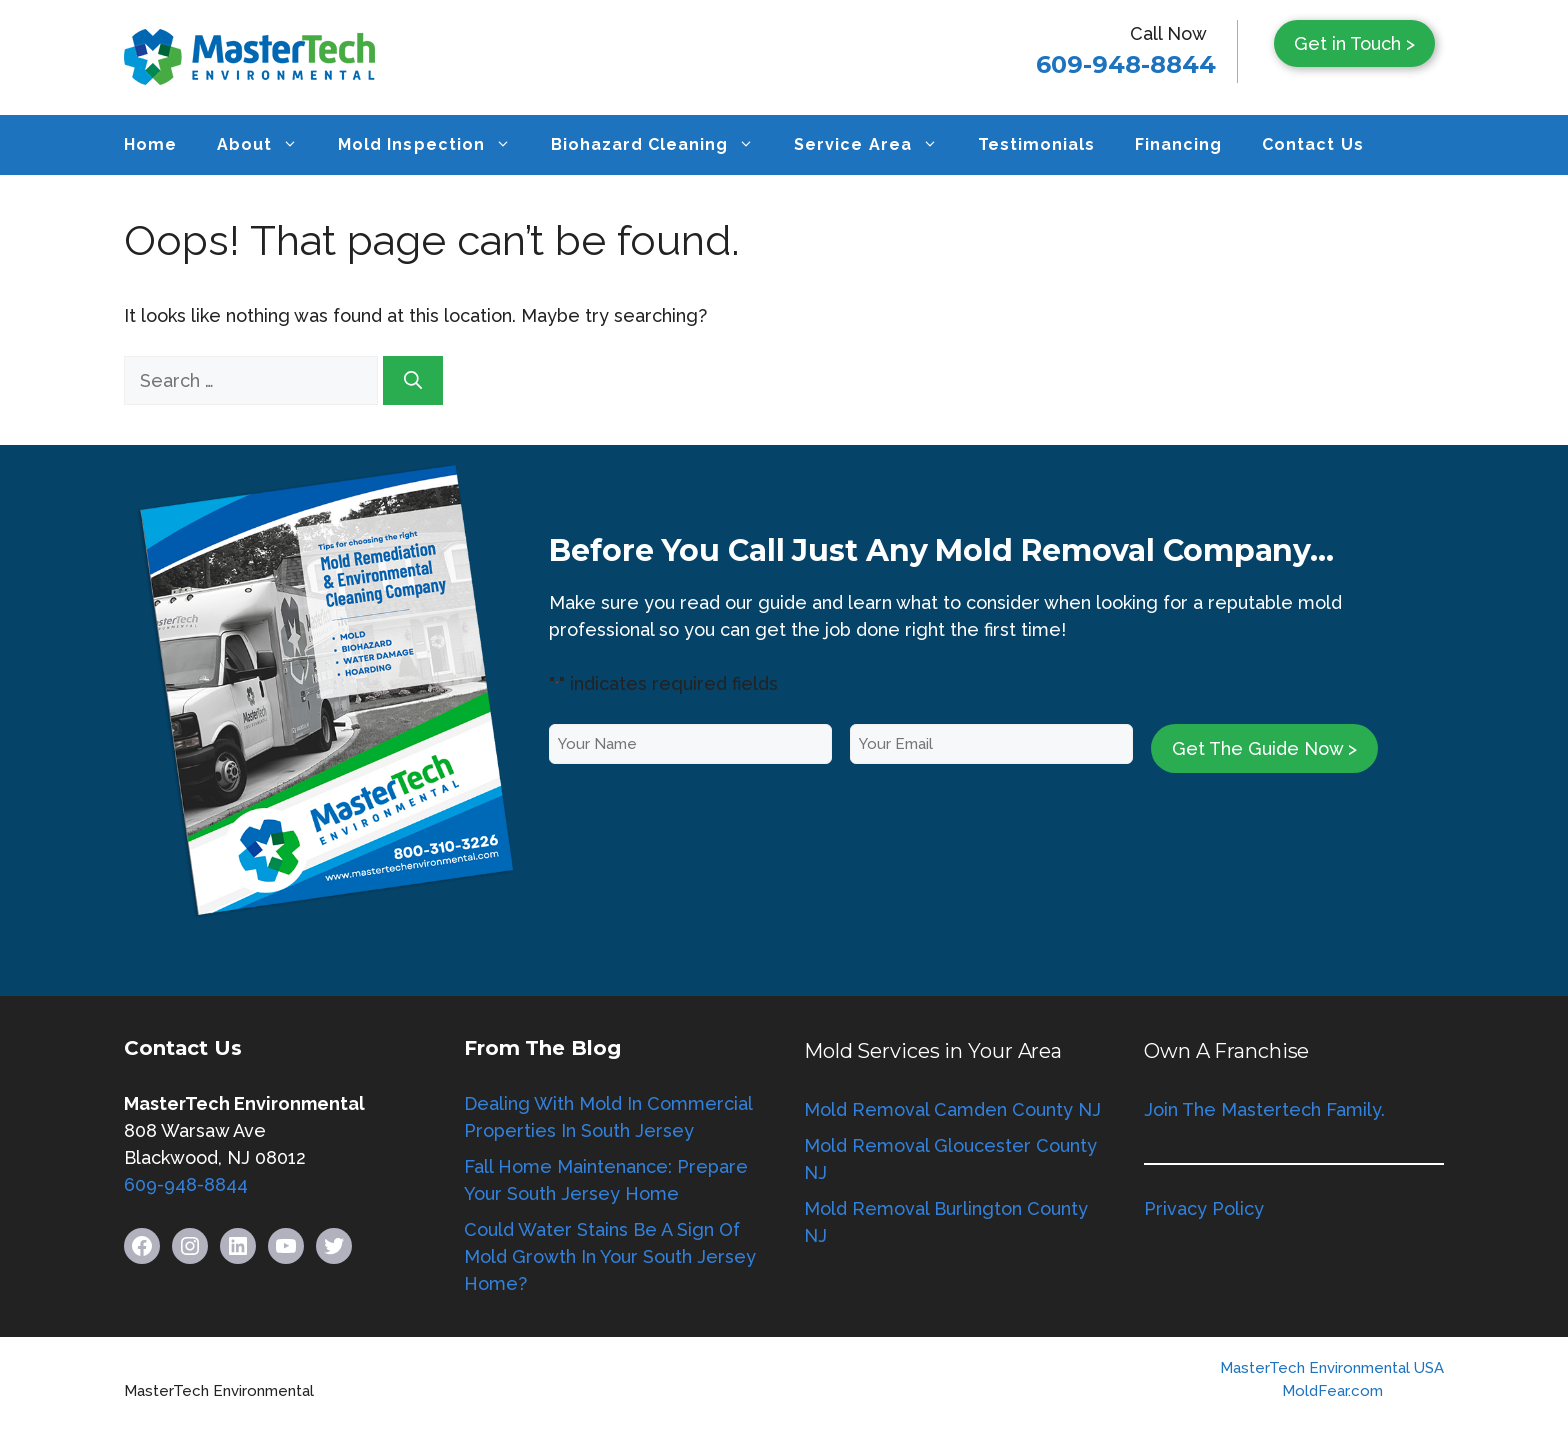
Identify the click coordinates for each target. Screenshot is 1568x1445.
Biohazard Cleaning (663, 145)
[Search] (413, 380)
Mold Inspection (434, 145)
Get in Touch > (1354, 43)
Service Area (875, 145)
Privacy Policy (1204, 1208)
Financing (1178, 144)
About (267, 145)
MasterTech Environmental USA (1332, 1368)
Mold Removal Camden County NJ (952, 1109)
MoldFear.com (1332, 1391)
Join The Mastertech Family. (1264, 1109)
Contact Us (1312, 144)
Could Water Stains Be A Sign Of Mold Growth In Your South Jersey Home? (610, 1256)
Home (150, 144)
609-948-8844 (1126, 64)
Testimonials (1036, 144)
